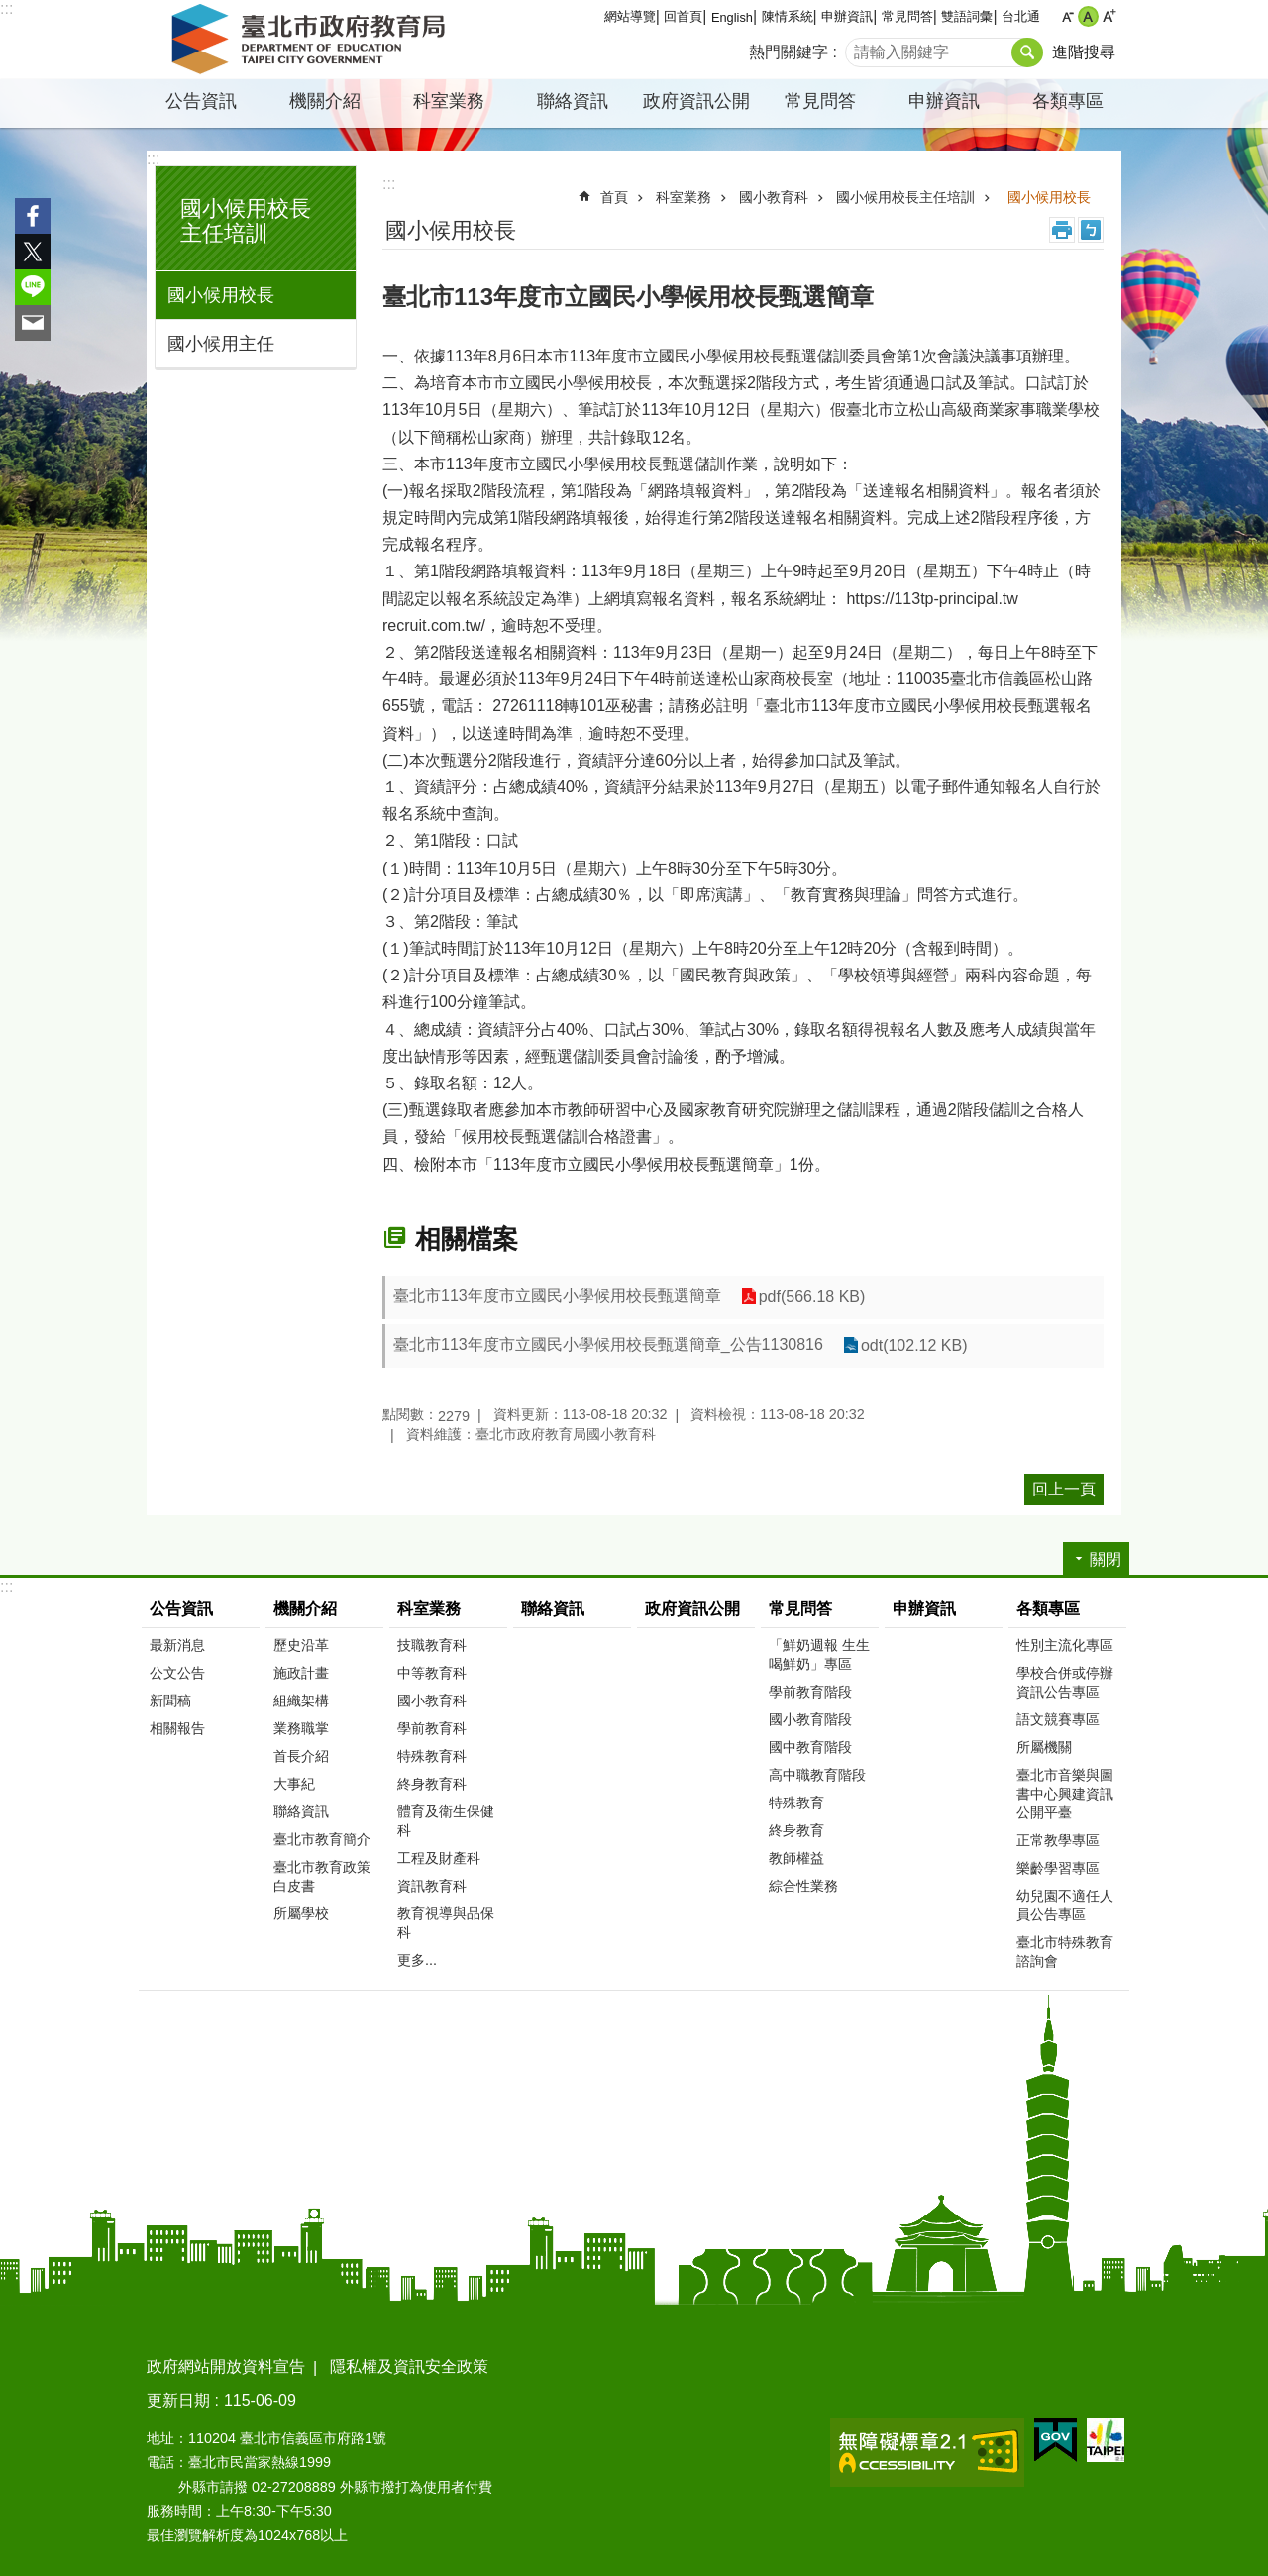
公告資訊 (201, 101)
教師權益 (796, 1858)
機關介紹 (325, 101)
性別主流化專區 (1064, 1645)
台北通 (1021, 16)
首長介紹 (301, 1756)
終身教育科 (432, 1784)
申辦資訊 (847, 16)
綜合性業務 (803, 1886)
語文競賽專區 (1058, 1719)
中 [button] (1088, 16)
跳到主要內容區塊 (10, 10)
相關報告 (177, 1728)
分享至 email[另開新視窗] (33, 323)
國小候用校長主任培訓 (245, 221)
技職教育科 (432, 1645)
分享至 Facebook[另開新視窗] (33, 216)
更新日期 (178, 2400)
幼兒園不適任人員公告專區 (1064, 1905)
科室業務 (448, 101)
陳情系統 (787, 16)
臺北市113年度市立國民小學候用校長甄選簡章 (557, 1296)
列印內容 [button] (1062, 230)
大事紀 (294, 1784)
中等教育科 (432, 1673)
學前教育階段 (810, 1692)
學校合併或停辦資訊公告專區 (1064, 1682)
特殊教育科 (432, 1756)
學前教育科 (432, 1728)
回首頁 (683, 16)
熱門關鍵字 (788, 52)
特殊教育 (796, 1802)
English (732, 17)
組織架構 (301, 1700)
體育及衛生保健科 (445, 1820)
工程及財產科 (438, 1858)
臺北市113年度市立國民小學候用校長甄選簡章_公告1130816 (608, 1344)
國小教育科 (773, 197)
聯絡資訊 (572, 101)
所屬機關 (1044, 1747)
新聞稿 (170, 1700)
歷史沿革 (301, 1645)
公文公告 (177, 1673)
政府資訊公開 (696, 101)
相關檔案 (466, 1239)
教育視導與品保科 (445, 1923)
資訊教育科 (432, 1886)
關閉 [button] (1105, 1559)
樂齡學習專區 (1058, 1868)
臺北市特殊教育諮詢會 (1064, 1951)
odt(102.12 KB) (914, 1345)
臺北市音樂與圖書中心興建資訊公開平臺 (1064, 1793)
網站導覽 (630, 16)
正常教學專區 (1058, 1840)
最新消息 (177, 1645)
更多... (417, 1960)
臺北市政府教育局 (312, 39)
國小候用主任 (220, 344)
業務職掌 (301, 1728)
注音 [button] (1091, 230)
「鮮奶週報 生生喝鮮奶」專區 (819, 1654)
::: (6, 8)
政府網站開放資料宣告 (226, 2366)
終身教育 (796, 1830)
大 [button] (1109, 16)
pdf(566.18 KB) (812, 1296)
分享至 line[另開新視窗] (33, 287)
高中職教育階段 (817, 1775)
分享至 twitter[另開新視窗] (33, 251)
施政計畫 (301, 1673)
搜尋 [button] (1027, 52)
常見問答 (907, 16)
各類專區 (1068, 101)
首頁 (614, 197)
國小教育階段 (810, 1719)
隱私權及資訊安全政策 (409, 2366)
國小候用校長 (220, 295)
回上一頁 (1064, 1489)
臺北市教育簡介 (321, 1839)
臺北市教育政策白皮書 (321, 1876)
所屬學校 (301, 1913)
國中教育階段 (810, 1747)
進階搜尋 (1083, 52)
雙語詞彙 (967, 16)
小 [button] (1067, 16)
